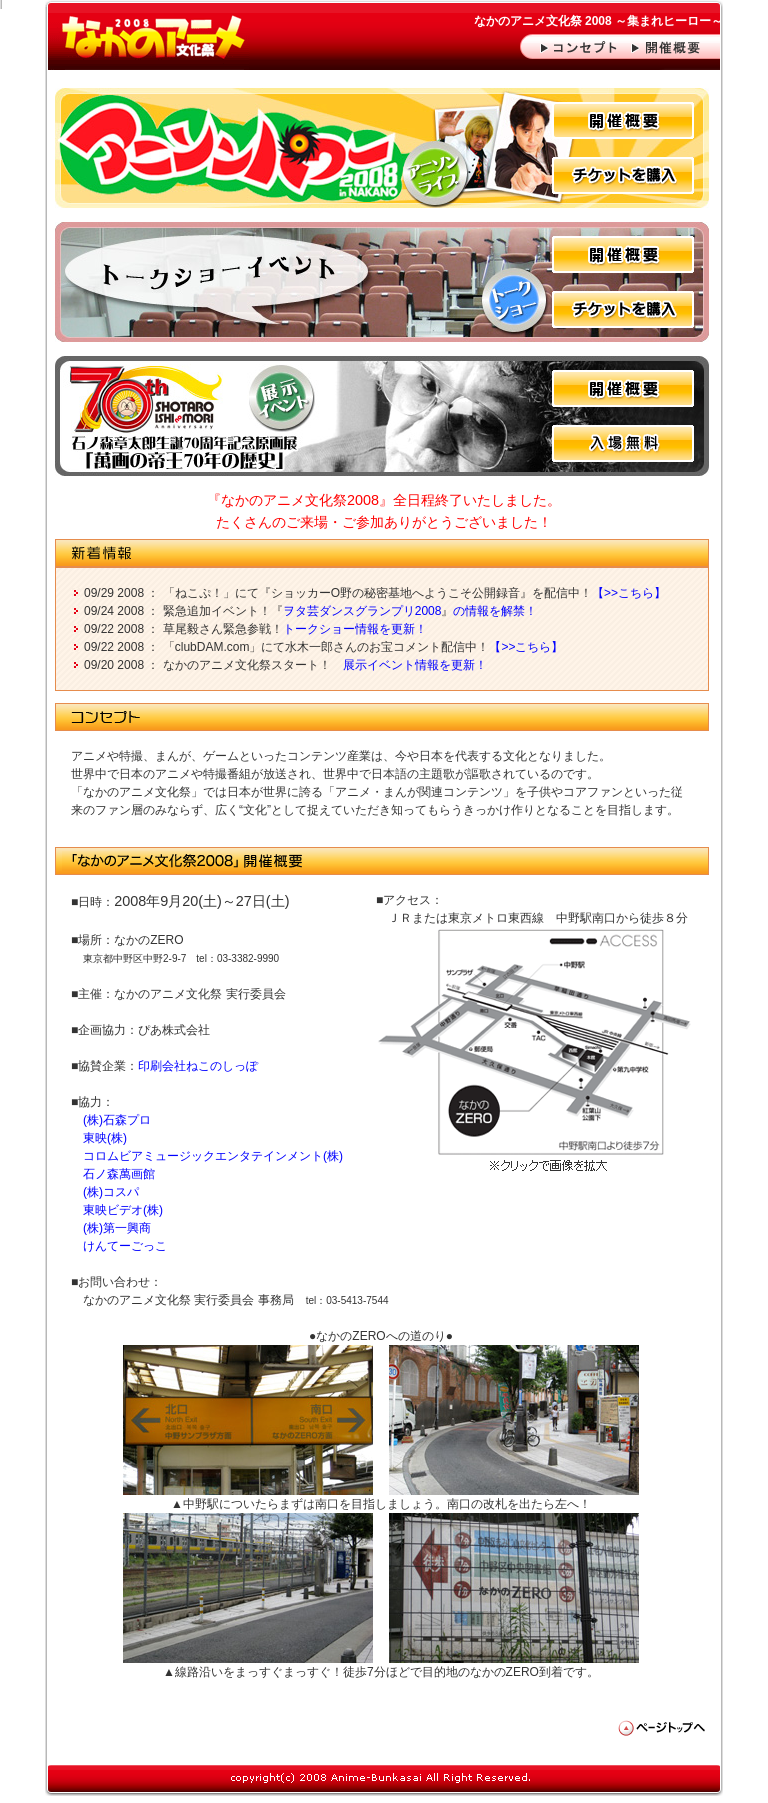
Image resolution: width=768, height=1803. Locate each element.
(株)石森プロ (117, 1120)
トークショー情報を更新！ (355, 629)
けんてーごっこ (125, 1246)
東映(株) (105, 1138)
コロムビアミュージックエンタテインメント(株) (213, 1156)
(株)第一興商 (117, 1228)
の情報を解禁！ (495, 611)
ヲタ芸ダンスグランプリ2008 (362, 611)
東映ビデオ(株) (123, 1210)
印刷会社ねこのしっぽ (198, 1066)
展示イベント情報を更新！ (415, 665)
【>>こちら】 (629, 593)
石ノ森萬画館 (119, 1174)
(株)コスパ (111, 1192)
